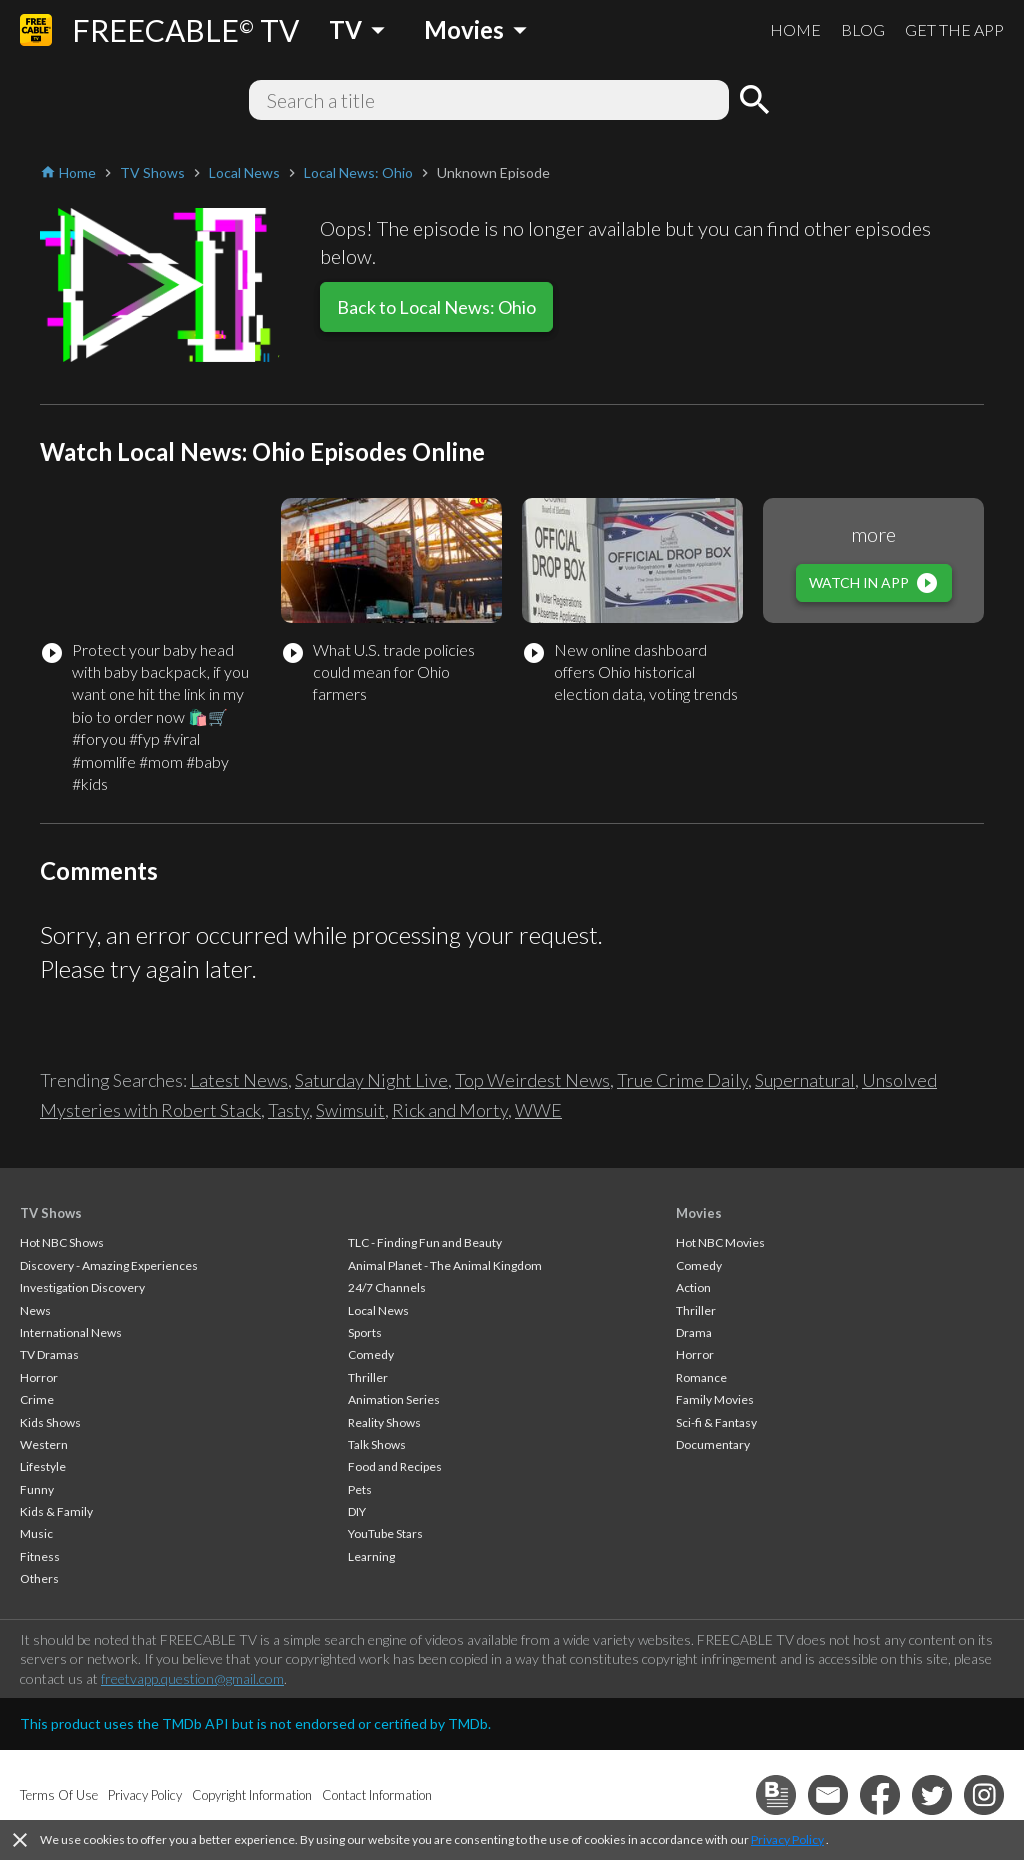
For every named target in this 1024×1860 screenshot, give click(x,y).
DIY (357, 1511)
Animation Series (394, 1399)
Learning (371, 1556)
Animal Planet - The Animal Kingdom (445, 1265)
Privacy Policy (787, 1839)
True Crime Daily (682, 1080)
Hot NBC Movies (720, 1242)
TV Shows (51, 1213)
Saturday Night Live (371, 1080)
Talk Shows (377, 1444)
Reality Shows (384, 1422)
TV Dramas (49, 1354)
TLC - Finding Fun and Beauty (425, 1242)
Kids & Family (56, 1511)
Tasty (288, 1110)
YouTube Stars (385, 1533)
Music (36, 1533)
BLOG (863, 29)
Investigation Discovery (82, 1287)
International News (71, 1332)
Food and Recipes (395, 1466)
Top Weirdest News (532, 1080)
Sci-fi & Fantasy (716, 1422)
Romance (701, 1377)
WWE (538, 1110)
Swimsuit (350, 1110)
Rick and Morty (450, 1110)
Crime (37, 1399)
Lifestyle (43, 1466)
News (35, 1310)
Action (693, 1287)
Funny (37, 1489)
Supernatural (805, 1080)
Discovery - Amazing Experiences (109, 1265)
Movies (699, 1213)
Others (39, 1578)
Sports (365, 1332)
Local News (378, 1310)
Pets (360, 1489)
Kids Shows (50, 1422)
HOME (795, 29)
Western (44, 1444)
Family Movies (715, 1399)
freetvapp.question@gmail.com (192, 1678)
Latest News (239, 1080)
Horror (39, 1377)
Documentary (713, 1444)
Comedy (371, 1354)
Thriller (368, 1377)
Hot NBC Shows (62, 1242)
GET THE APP (954, 29)
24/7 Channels (387, 1287)
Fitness (40, 1556)
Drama (694, 1332)
